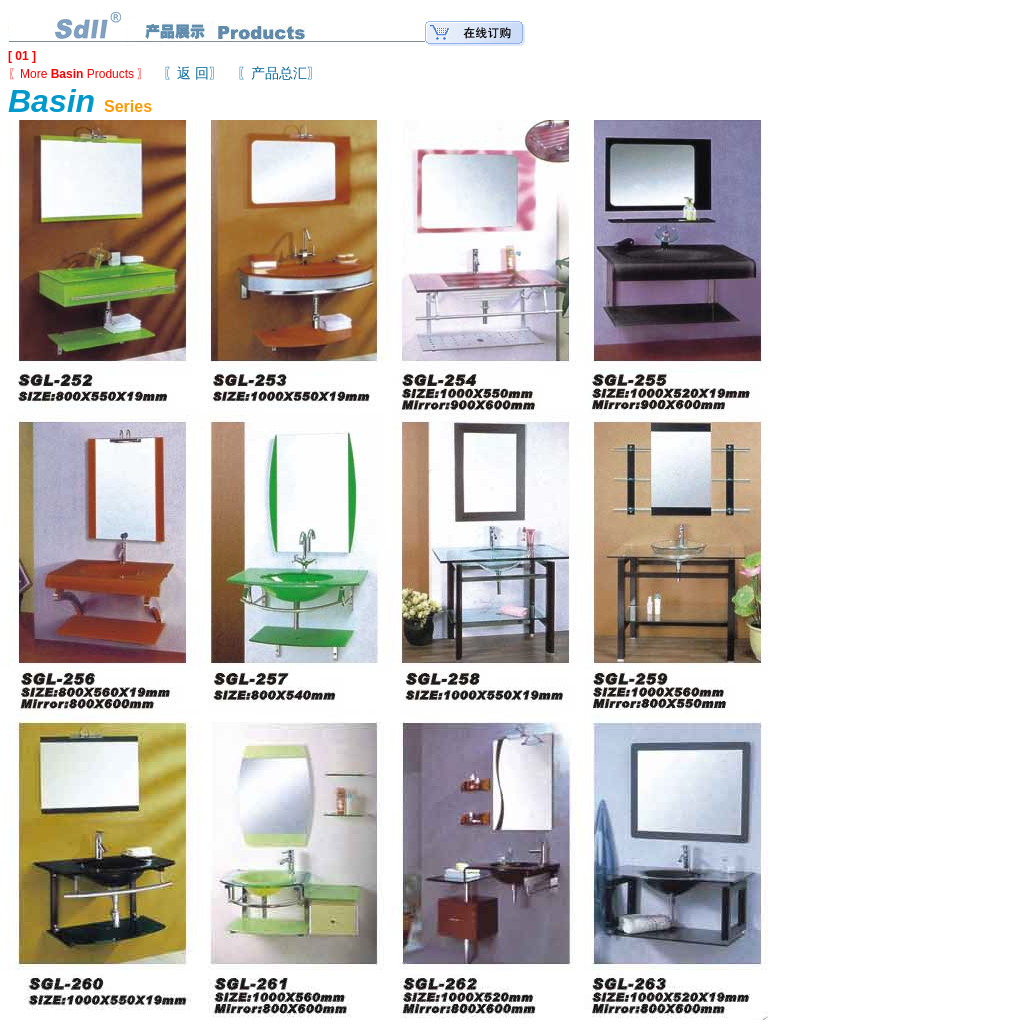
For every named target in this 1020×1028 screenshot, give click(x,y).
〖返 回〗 (193, 73)
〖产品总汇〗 (279, 73)
